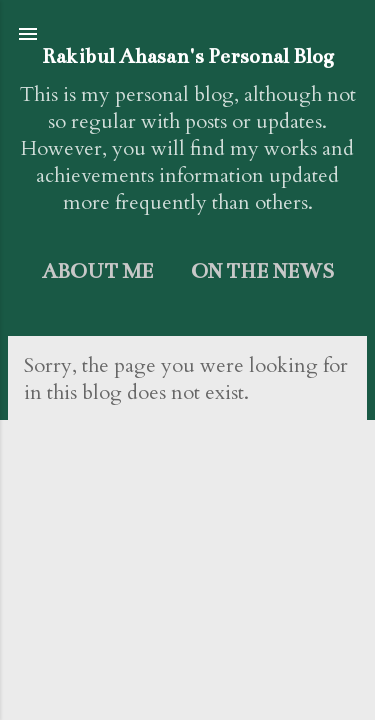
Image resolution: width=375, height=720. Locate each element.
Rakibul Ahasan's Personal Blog (188, 56)
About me (98, 271)
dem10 (243, 681)
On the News (262, 271)
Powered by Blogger (188, 636)
